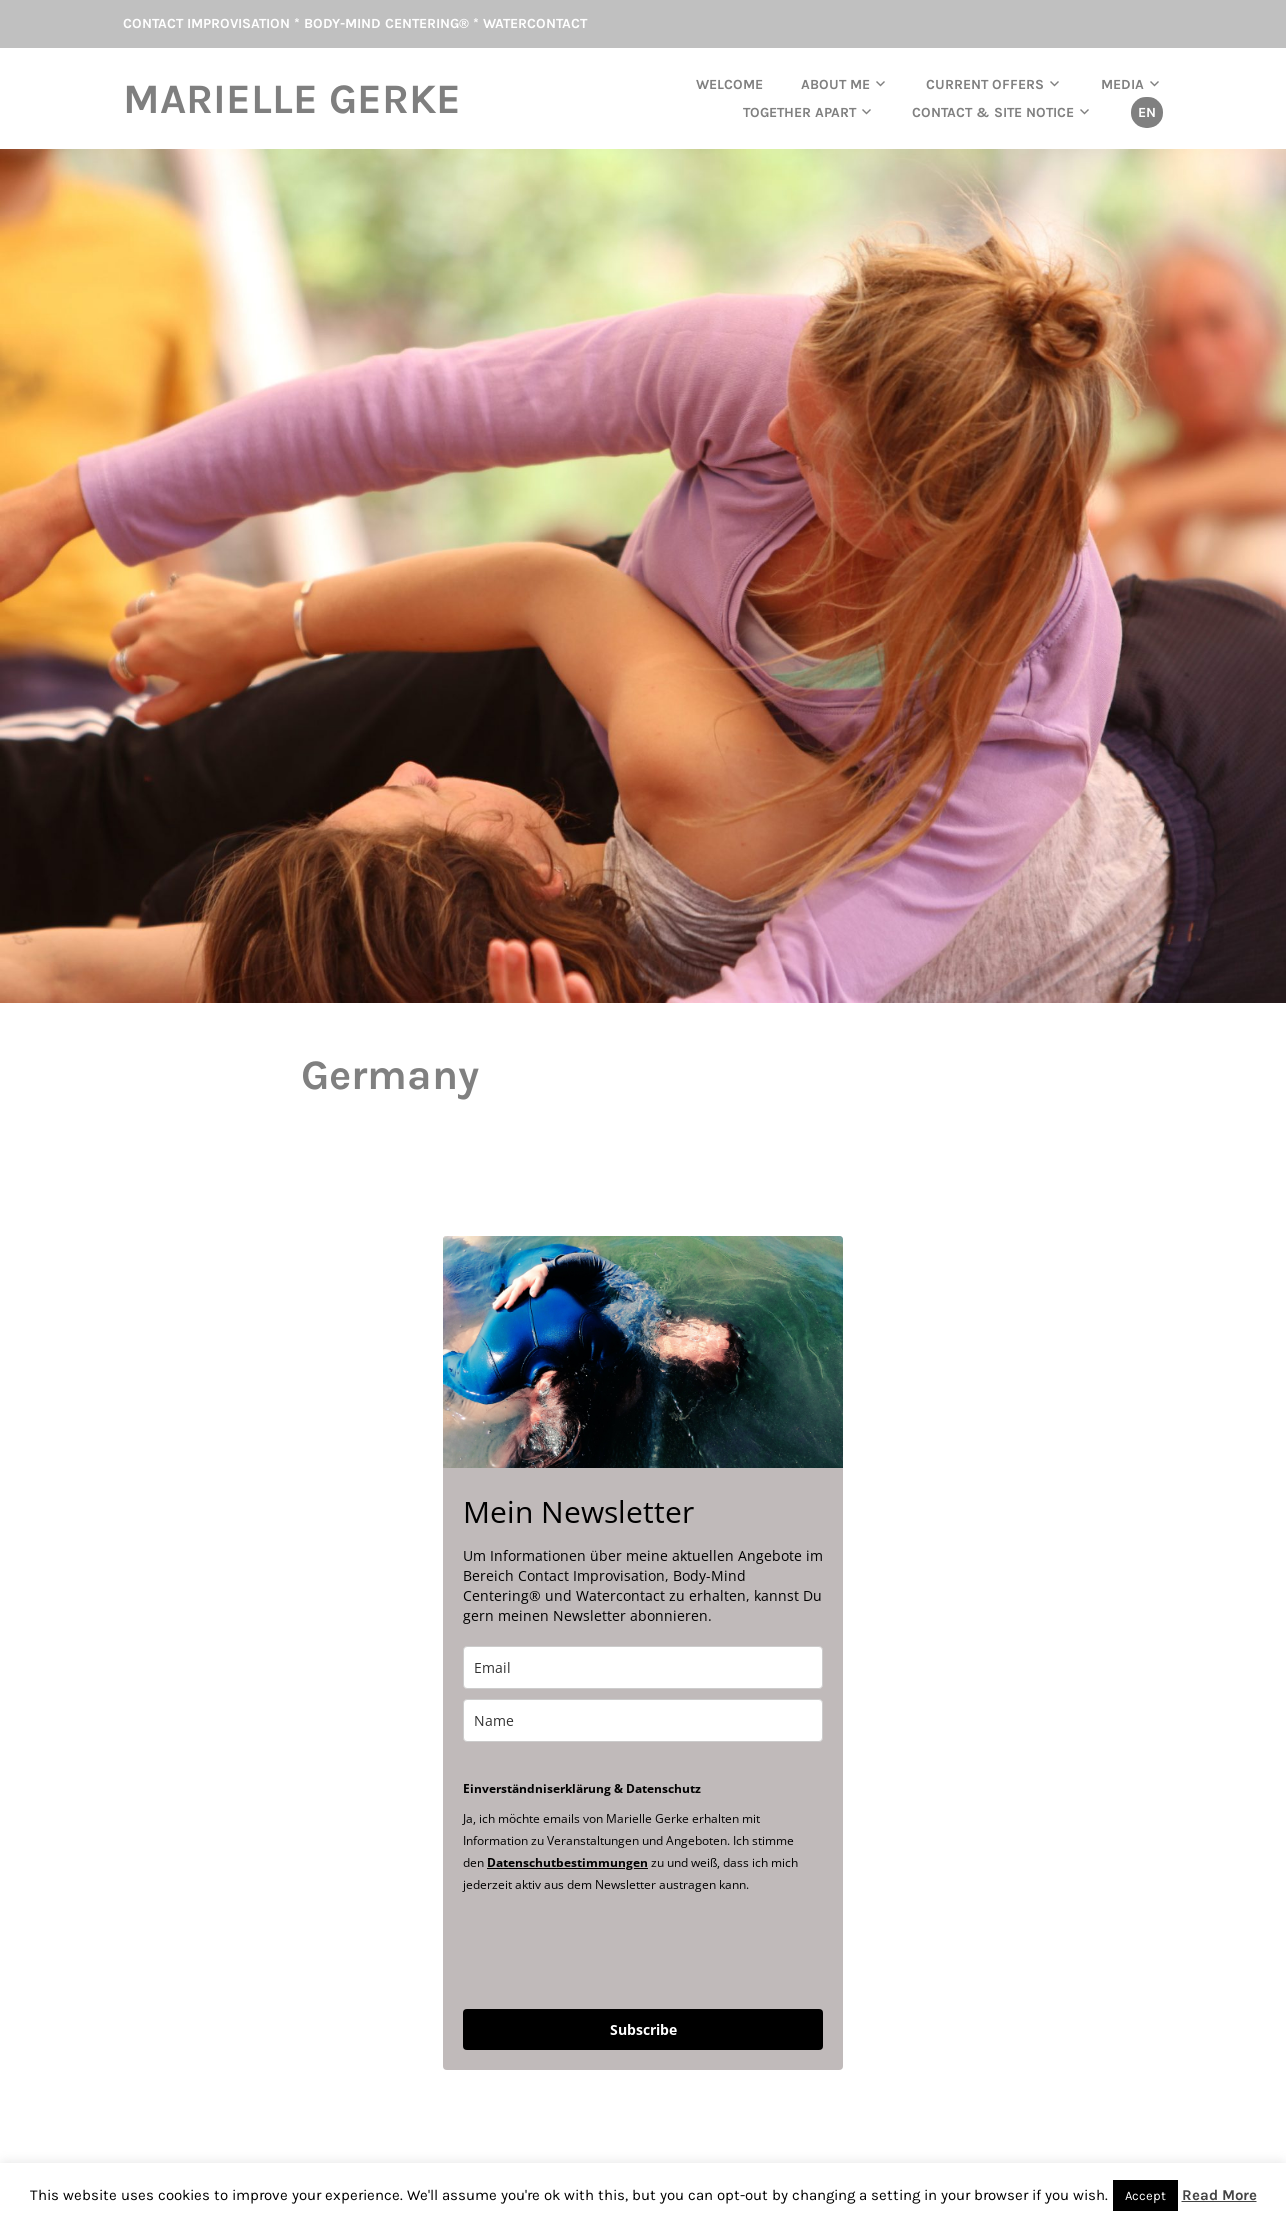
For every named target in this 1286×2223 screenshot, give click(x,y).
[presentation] (615, 1950)
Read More (1219, 2195)
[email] (643, 1667)
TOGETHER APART (799, 112)
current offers (985, 84)
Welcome (729, 84)
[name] (643, 1720)
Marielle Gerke (292, 99)
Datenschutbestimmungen (567, 1862)
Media (1122, 84)
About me (835, 84)
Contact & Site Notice (993, 112)
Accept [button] (1145, 2195)
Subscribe (643, 2029)
